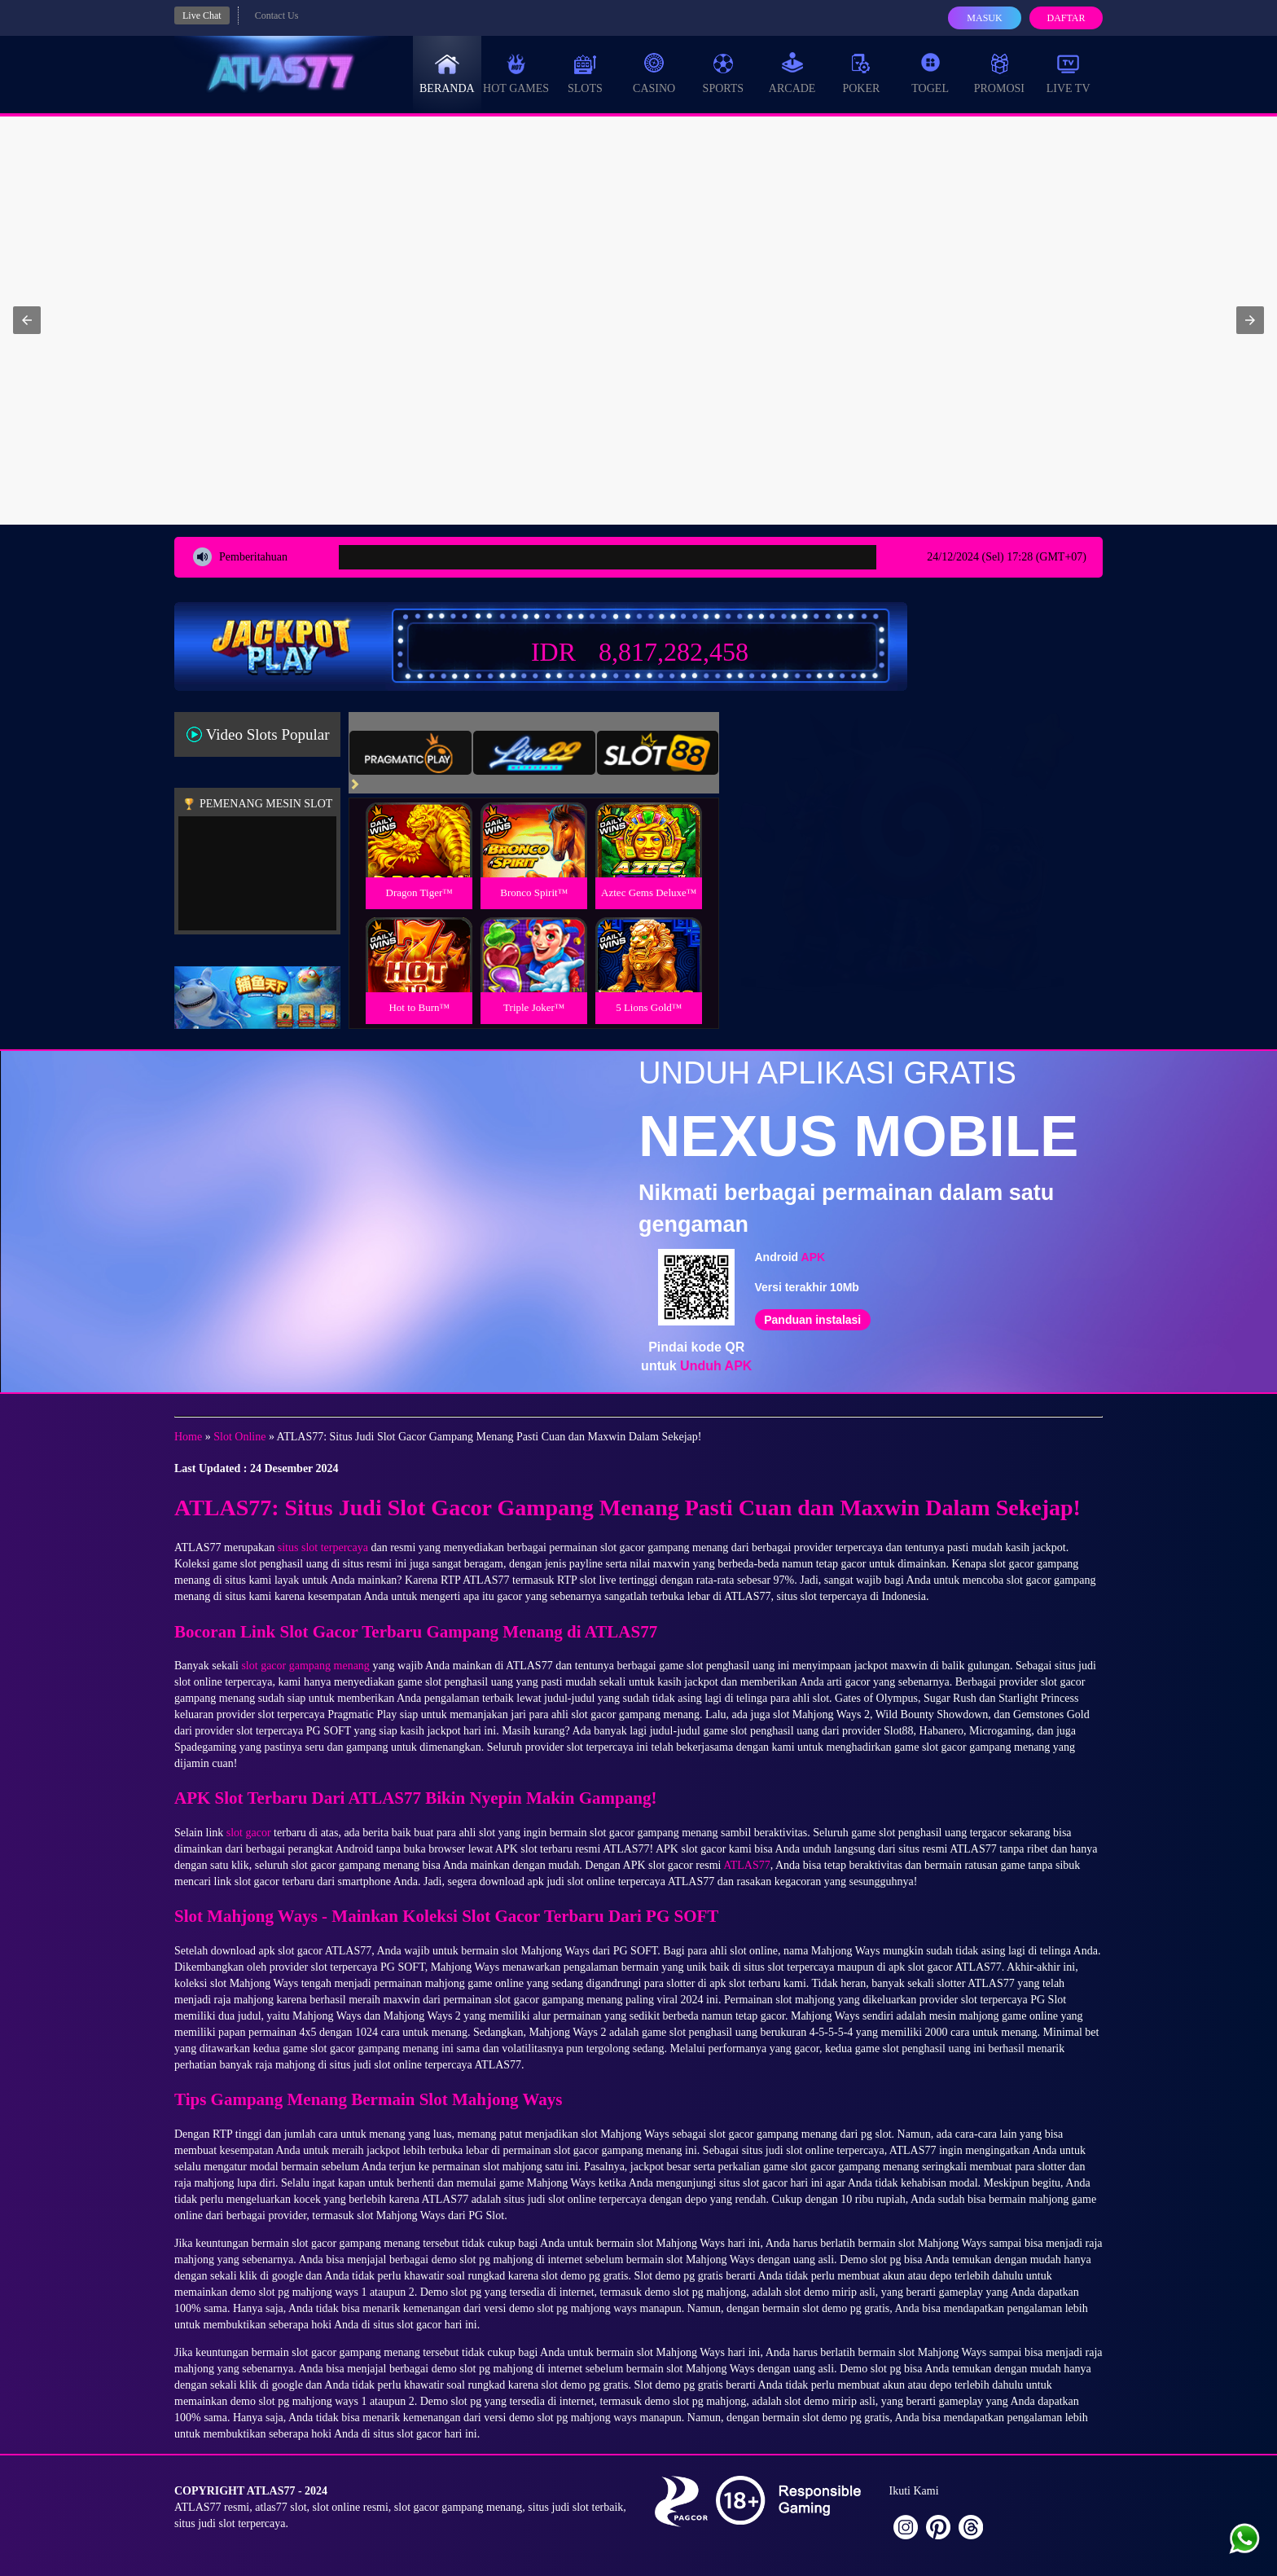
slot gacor (248, 1832)
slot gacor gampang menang (305, 1665)
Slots (585, 73)
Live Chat (202, 15)
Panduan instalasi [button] (812, 1319)
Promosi (999, 73)
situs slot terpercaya (323, 1547)
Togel (930, 73)
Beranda (447, 73)
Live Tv (1068, 73)
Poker (861, 73)
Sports (723, 73)
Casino (654, 73)
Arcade (792, 73)
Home (188, 1437)
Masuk (984, 18)
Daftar (1066, 18)
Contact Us (277, 15)
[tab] (410, 753)
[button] (27, 320)
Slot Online (239, 1437)
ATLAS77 (746, 1865)
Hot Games (516, 73)
